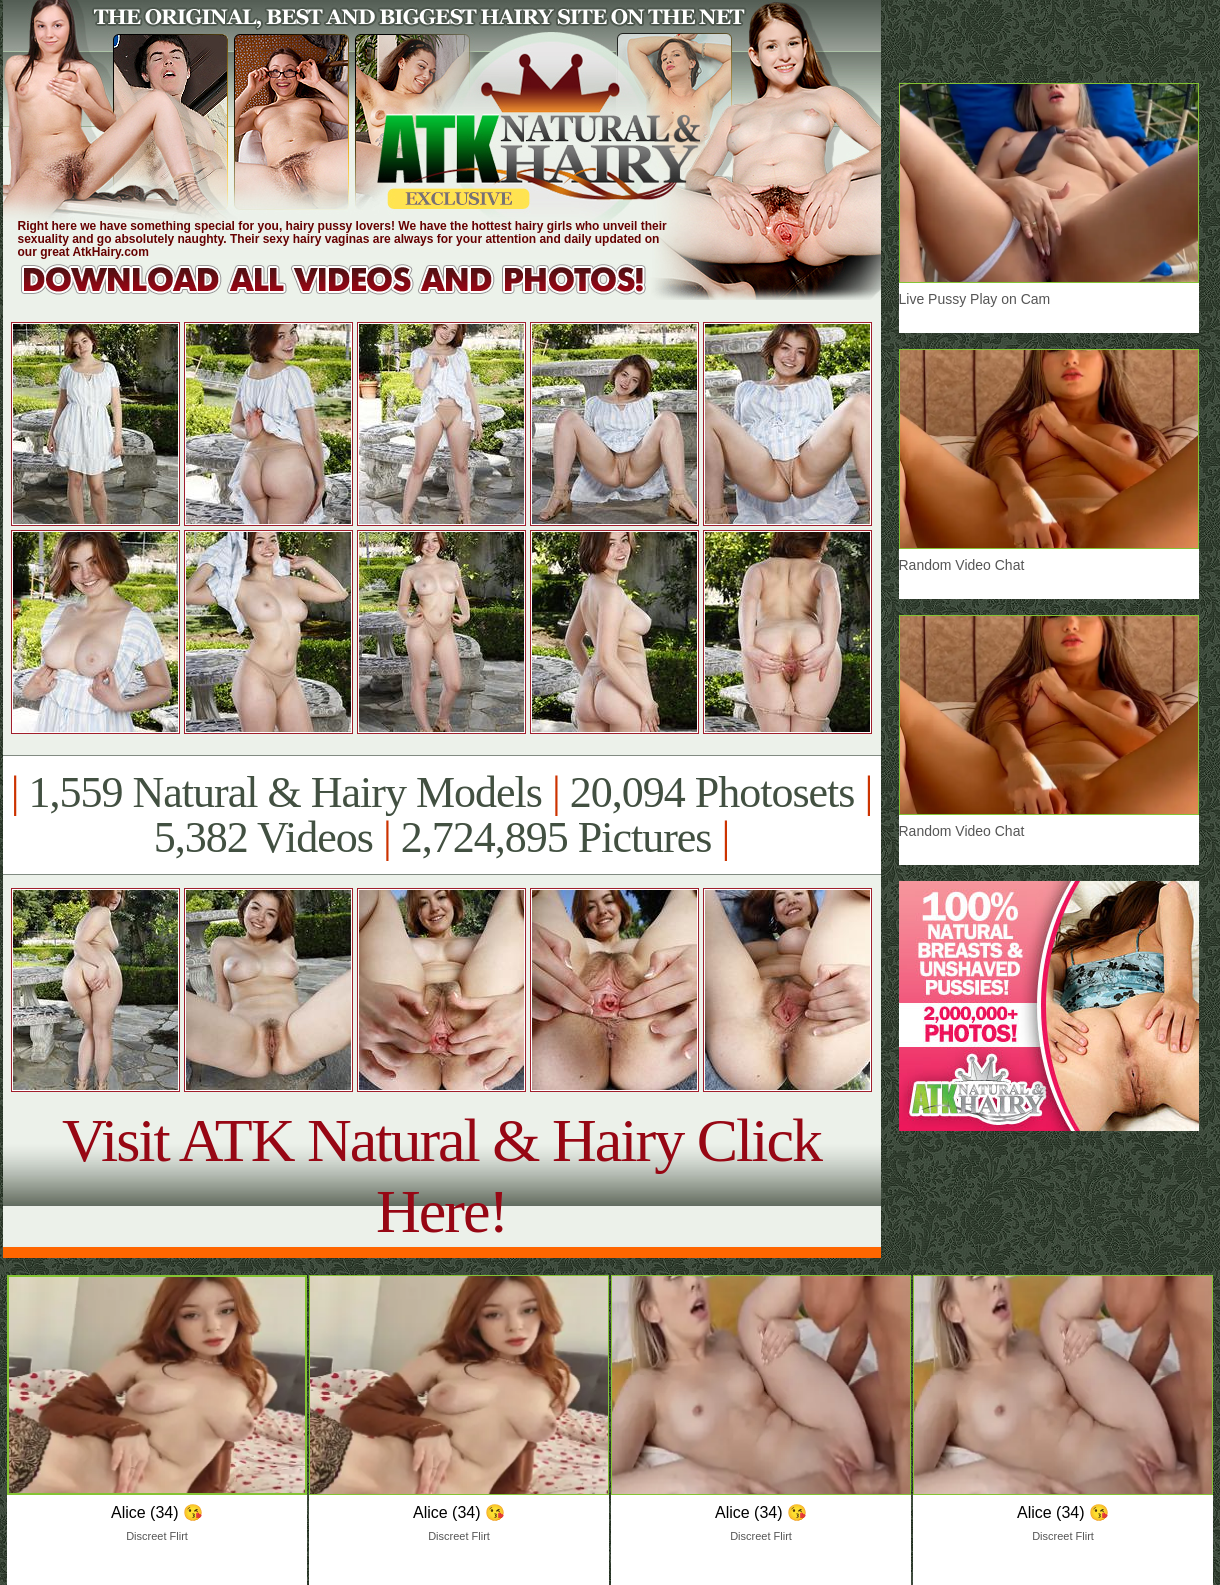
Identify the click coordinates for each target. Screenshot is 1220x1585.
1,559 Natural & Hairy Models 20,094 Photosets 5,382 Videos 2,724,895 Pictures (441, 815)
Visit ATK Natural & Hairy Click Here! (441, 1175)
